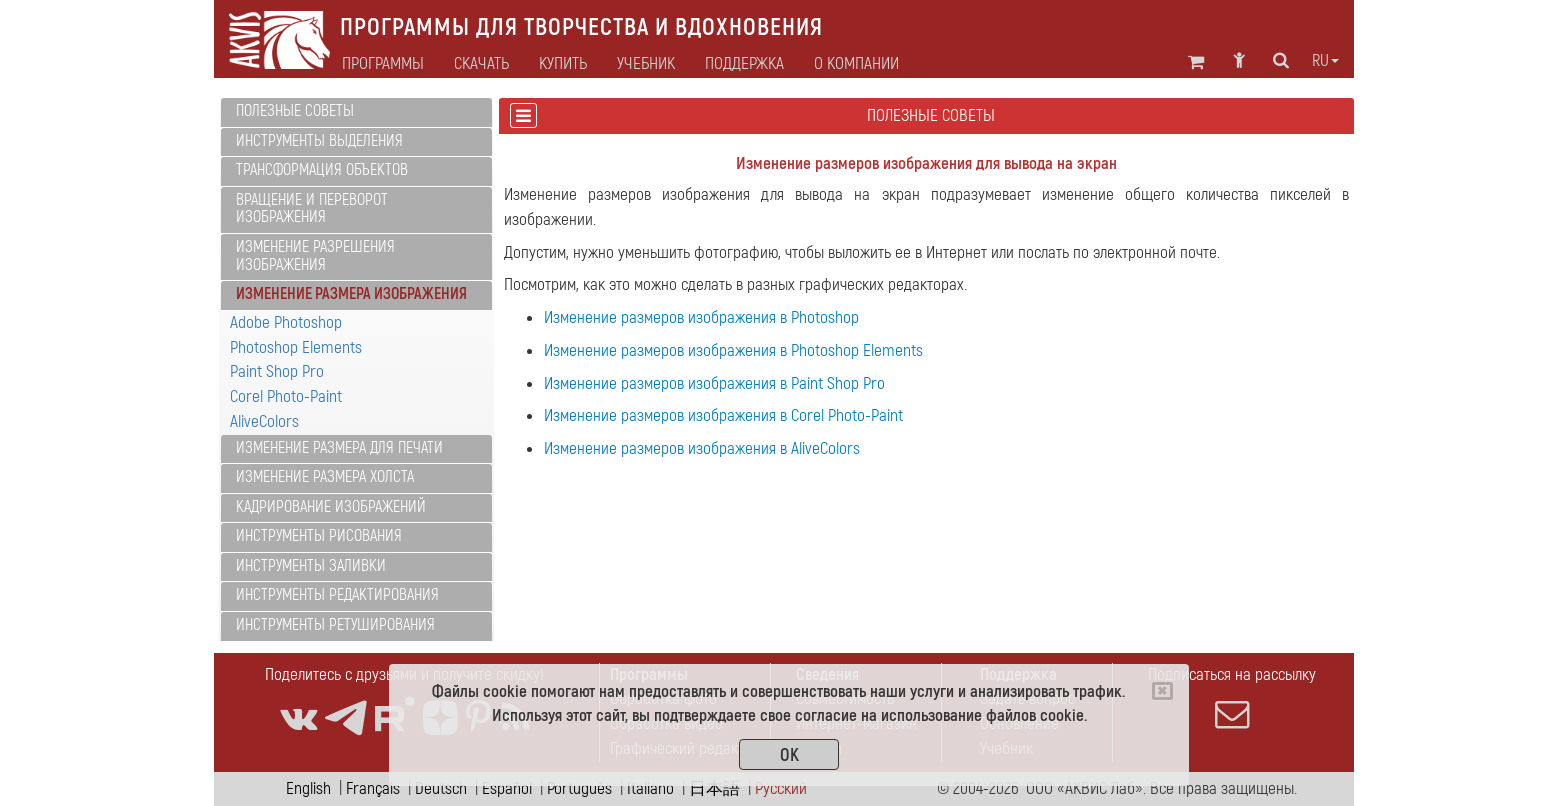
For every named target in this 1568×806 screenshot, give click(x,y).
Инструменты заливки (311, 566)
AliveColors (264, 421)
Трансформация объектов (322, 170)
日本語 (714, 788)
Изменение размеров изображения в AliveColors (702, 448)
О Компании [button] (856, 64)
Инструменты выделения (319, 141)
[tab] (356, 112)
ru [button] (1325, 61)
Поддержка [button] (744, 64)
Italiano (650, 788)
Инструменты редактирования (337, 595)
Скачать (481, 64)
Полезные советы (295, 111)
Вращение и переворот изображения (312, 209)
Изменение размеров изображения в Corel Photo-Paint (723, 415)
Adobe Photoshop (286, 322)
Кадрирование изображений (331, 507)
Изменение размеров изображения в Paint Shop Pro (714, 383)
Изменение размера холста (325, 477)
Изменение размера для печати (339, 448)
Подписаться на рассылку (1232, 698)
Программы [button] (383, 64)
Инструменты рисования (319, 536)
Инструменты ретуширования (335, 625)
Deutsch (441, 788)
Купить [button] (563, 64)
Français (373, 788)
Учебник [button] (646, 64)
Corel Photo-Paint (286, 396)
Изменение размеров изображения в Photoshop (701, 317)
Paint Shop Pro (277, 371)
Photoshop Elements (296, 347)
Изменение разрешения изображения (315, 256)
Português (579, 788)
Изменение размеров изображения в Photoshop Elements (733, 350)
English (308, 788)
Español (507, 788)
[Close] (1162, 691)
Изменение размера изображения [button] (351, 294)
